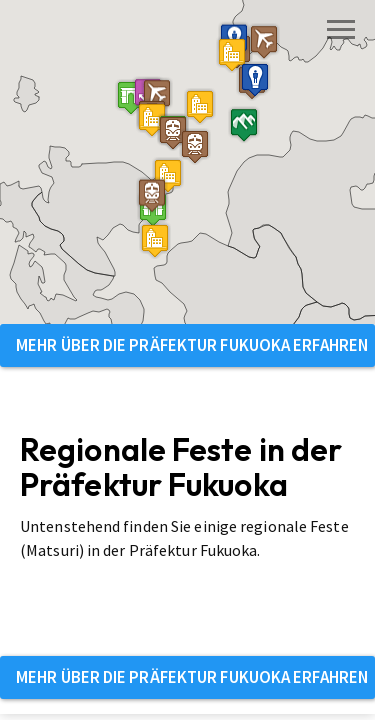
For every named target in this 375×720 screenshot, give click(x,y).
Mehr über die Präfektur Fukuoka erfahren (192, 345)
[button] (131, 97)
